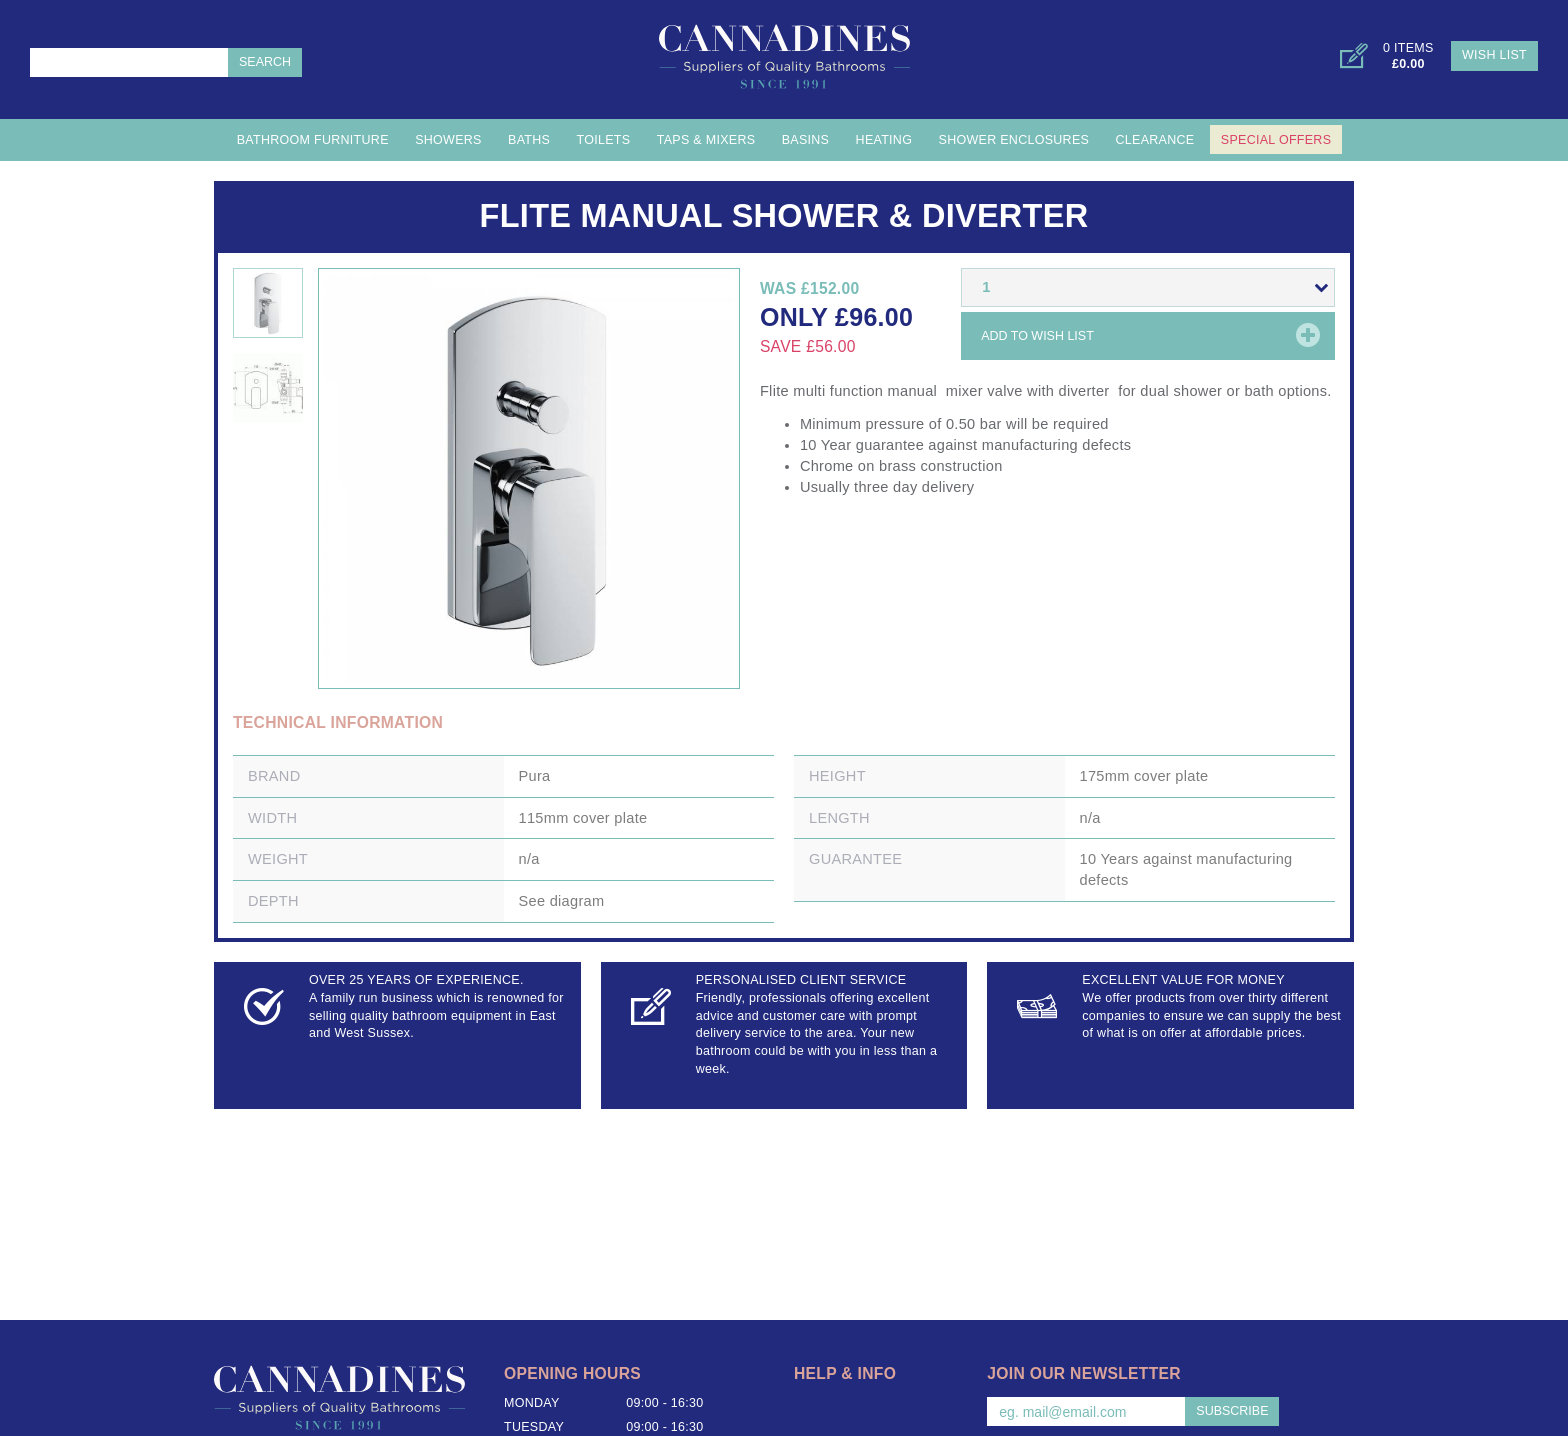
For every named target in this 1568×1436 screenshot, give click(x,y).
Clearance (1155, 140)
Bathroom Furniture (313, 140)
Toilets (604, 140)
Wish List (1494, 55)
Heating (884, 140)
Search (265, 62)
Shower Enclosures (1014, 140)
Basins (806, 140)
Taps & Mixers (706, 140)
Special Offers (1276, 140)
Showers (448, 140)
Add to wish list (1037, 336)
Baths (529, 140)
